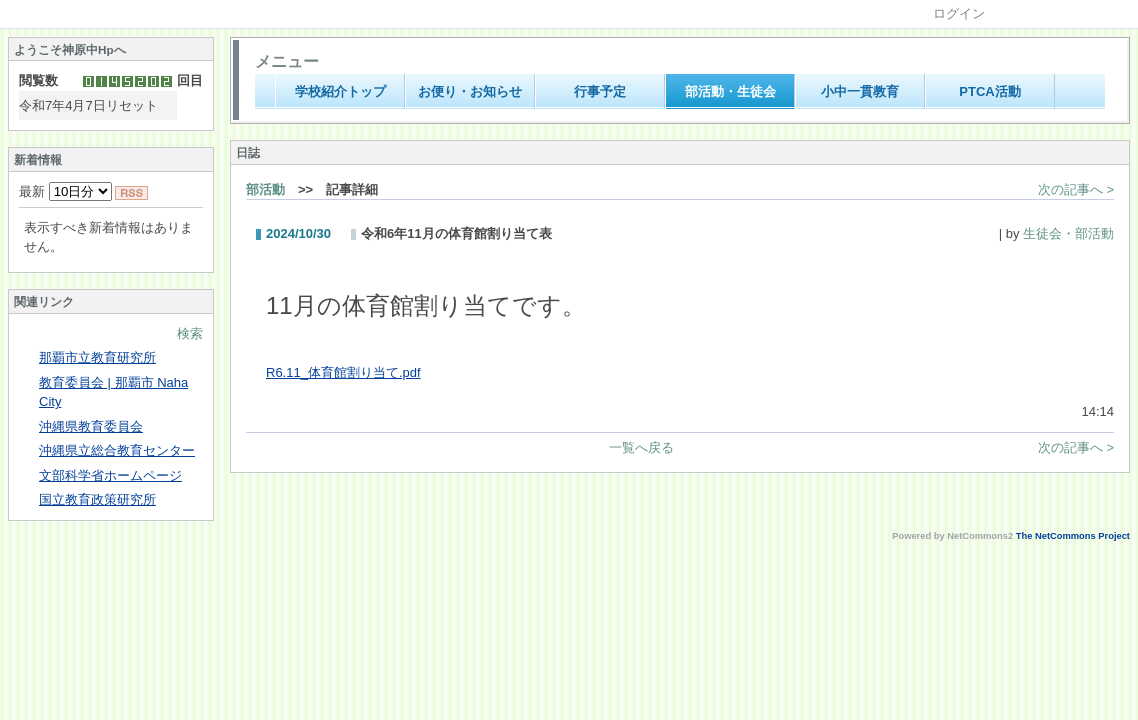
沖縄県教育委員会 (91, 426)
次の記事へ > (1076, 189)
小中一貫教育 (860, 91)
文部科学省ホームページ (110, 475)
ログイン (959, 13)
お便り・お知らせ (470, 91)
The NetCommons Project (1073, 536)
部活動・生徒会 (730, 91)
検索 (190, 333)
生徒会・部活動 (1068, 233)
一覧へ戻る (641, 447)
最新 (65, 191)
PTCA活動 (989, 91)
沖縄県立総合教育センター (117, 450)
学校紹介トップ (340, 91)
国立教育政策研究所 (97, 499)
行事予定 (600, 91)
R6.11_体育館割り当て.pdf (343, 372)
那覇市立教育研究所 (97, 357)
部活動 (265, 189)
